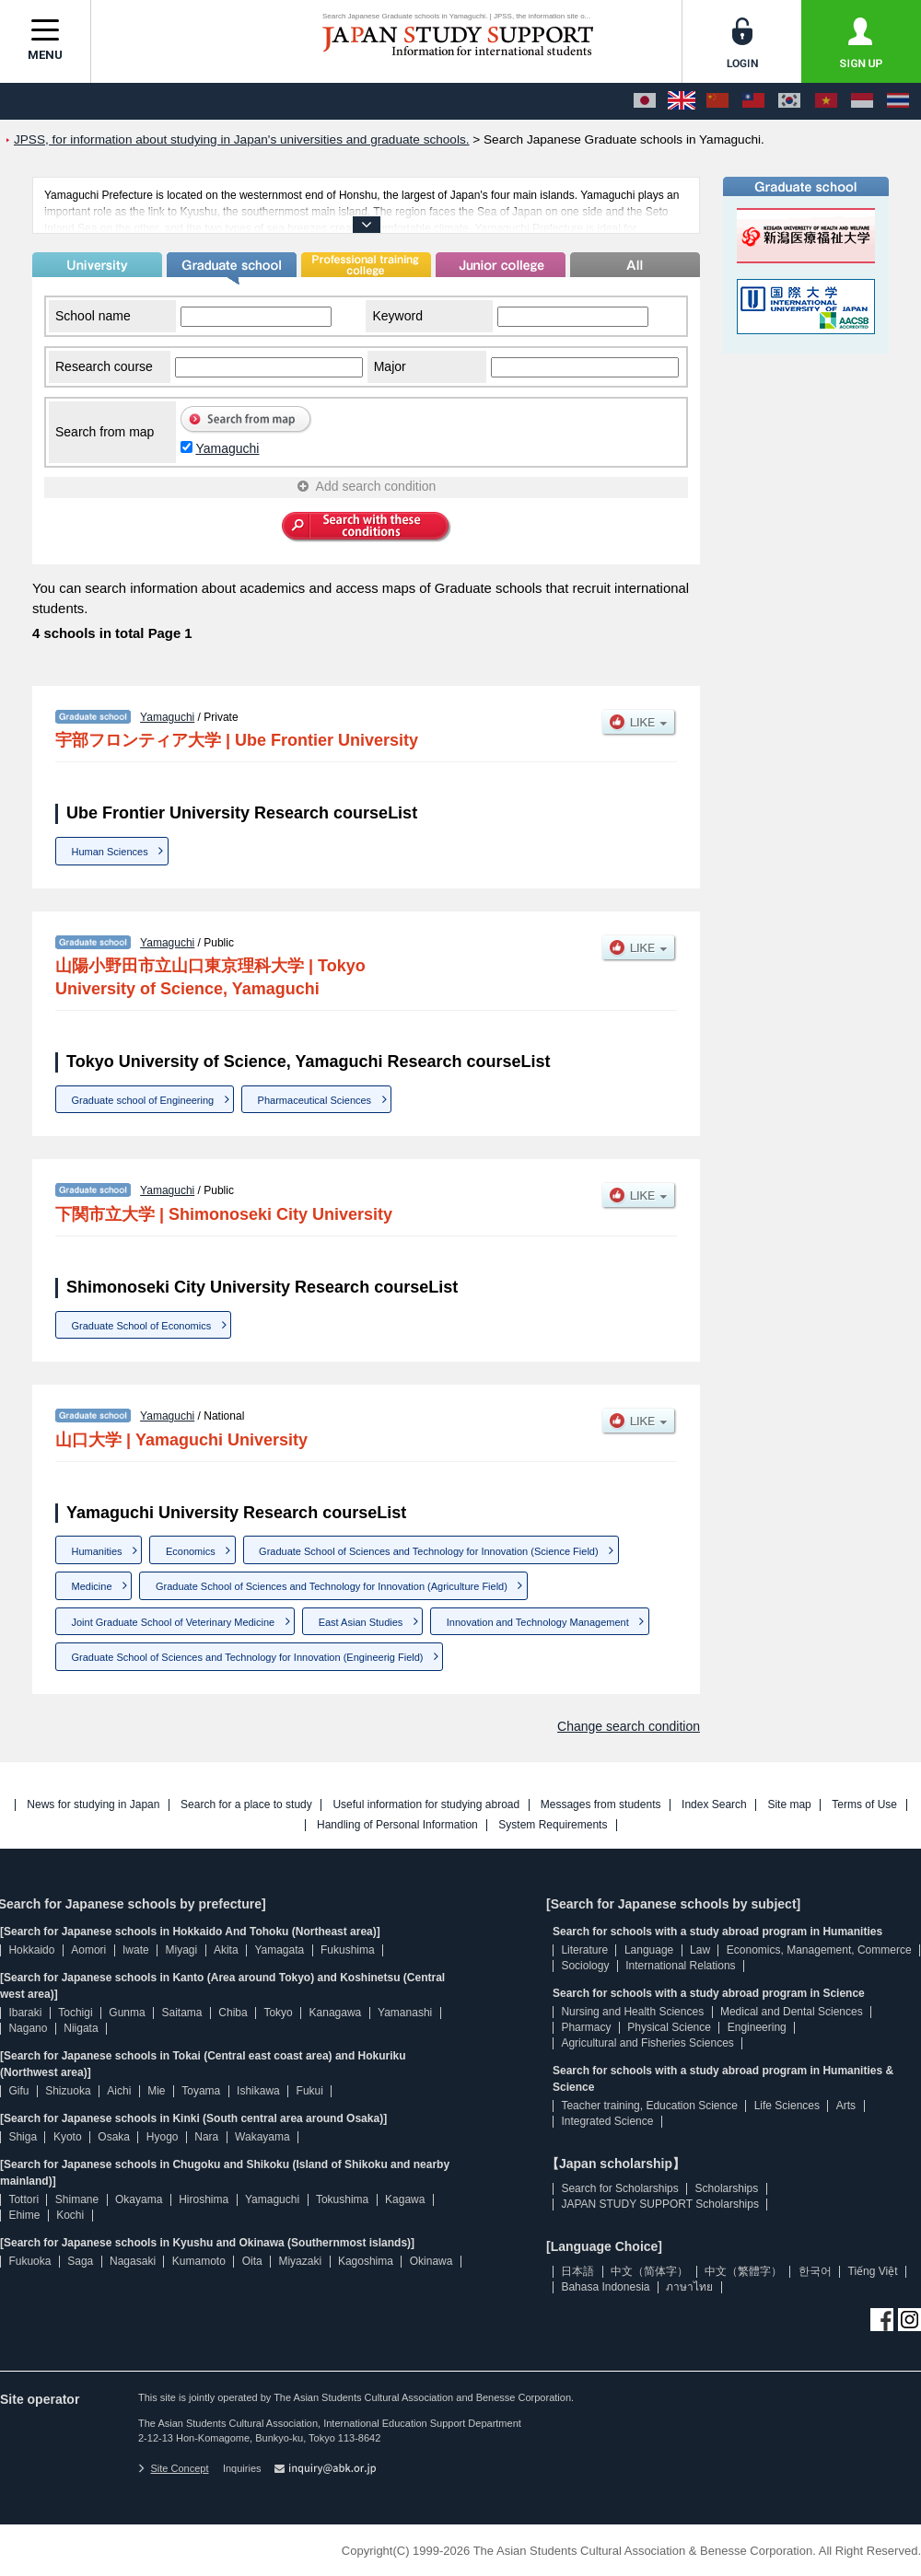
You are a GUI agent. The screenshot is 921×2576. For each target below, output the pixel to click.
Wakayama (262, 2136)
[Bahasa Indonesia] (862, 101)
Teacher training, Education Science (649, 2105)
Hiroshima (203, 2199)
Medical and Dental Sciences (791, 2011)
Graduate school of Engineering (143, 1100)
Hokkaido (31, 1950)
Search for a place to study (246, 1805)
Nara (206, 2136)
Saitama (181, 2012)
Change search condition (628, 1726)
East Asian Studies (361, 1622)
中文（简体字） (649, 2271)
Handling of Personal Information (397, 1825)
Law (700, 1950)
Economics (191, 1551)
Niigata (81, 2028)
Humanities (97, 1551)
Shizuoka (67, 2090)
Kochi (70, 2215)
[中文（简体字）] (717, 101)
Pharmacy (586, 2027)
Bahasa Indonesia (605, 2286)
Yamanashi (405, 2012)
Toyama (200, 2090)
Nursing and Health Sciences (632, 2011)
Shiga (22, 2136)
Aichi (119, 2090)
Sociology (585, 1965)
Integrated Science (607, 2121)
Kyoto (67, 2136)
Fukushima (348, 1950)
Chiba (232, 2012)
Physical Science (669, 2027)
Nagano (27, 2028)
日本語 (577, 2271)
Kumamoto (199, 2261)
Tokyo (277, 2012)
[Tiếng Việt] (826, 101)
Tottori (23, 2199)
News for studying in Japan (93, 1805)
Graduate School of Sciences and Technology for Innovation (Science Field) (429, 1551)
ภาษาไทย (689, 2286)
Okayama (138, 2199)
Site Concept (173, 2468)
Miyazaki (299, 2261)
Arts (846, 2105)
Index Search (714, 1805)
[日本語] (645, 101)
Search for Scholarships (619, 2188)
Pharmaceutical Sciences (315, 1100)
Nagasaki (133, 2261)
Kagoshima (365, 2261)
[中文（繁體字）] (753, 101)
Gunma (127, 2012)
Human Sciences (110, 851)
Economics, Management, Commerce (819, 1950)
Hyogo (162, 2136)
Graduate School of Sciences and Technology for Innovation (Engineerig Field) (248, 1657)
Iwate (135, 1950)
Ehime (24, 2215)
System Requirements (552, 1825)
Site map (788, 1805)
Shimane (77, 2199)
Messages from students (601, 1805)
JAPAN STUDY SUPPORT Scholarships (660, 2204)
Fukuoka (29, 2261)
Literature (584, 1950)
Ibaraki (24, 2012)
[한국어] (789, 101)
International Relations (680, 1965)
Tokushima (342, 2199)
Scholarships (727, 2188)
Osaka (114, 2136)
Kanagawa (335, 2012)
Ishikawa (258, 2090)
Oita (252, 2261)
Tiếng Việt (873, 2271)
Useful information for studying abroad (425, 1805)
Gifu (18, 2090)
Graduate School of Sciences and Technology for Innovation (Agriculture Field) (331, 1586)
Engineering (757, 2027)
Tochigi (75, 2012)
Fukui (310, 2090)
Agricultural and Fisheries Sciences (647, 2042)
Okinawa (431, 2261)
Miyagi (181, 1950)
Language (648, 1950)
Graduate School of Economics (142, 1325)
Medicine (92, 1586)
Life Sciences (787, 2105)
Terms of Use (864, 1805)
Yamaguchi (227, 448)
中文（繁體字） (743, 2271)
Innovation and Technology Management (538, 1622)
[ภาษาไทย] (898, 101)
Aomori (88, 1950)
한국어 (815, 2271)
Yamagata (279, 1950)
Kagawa (405, 2199)
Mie (156, 2090)
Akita (226, 1950)
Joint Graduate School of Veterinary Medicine (173, 1622)
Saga (80, 2261)
